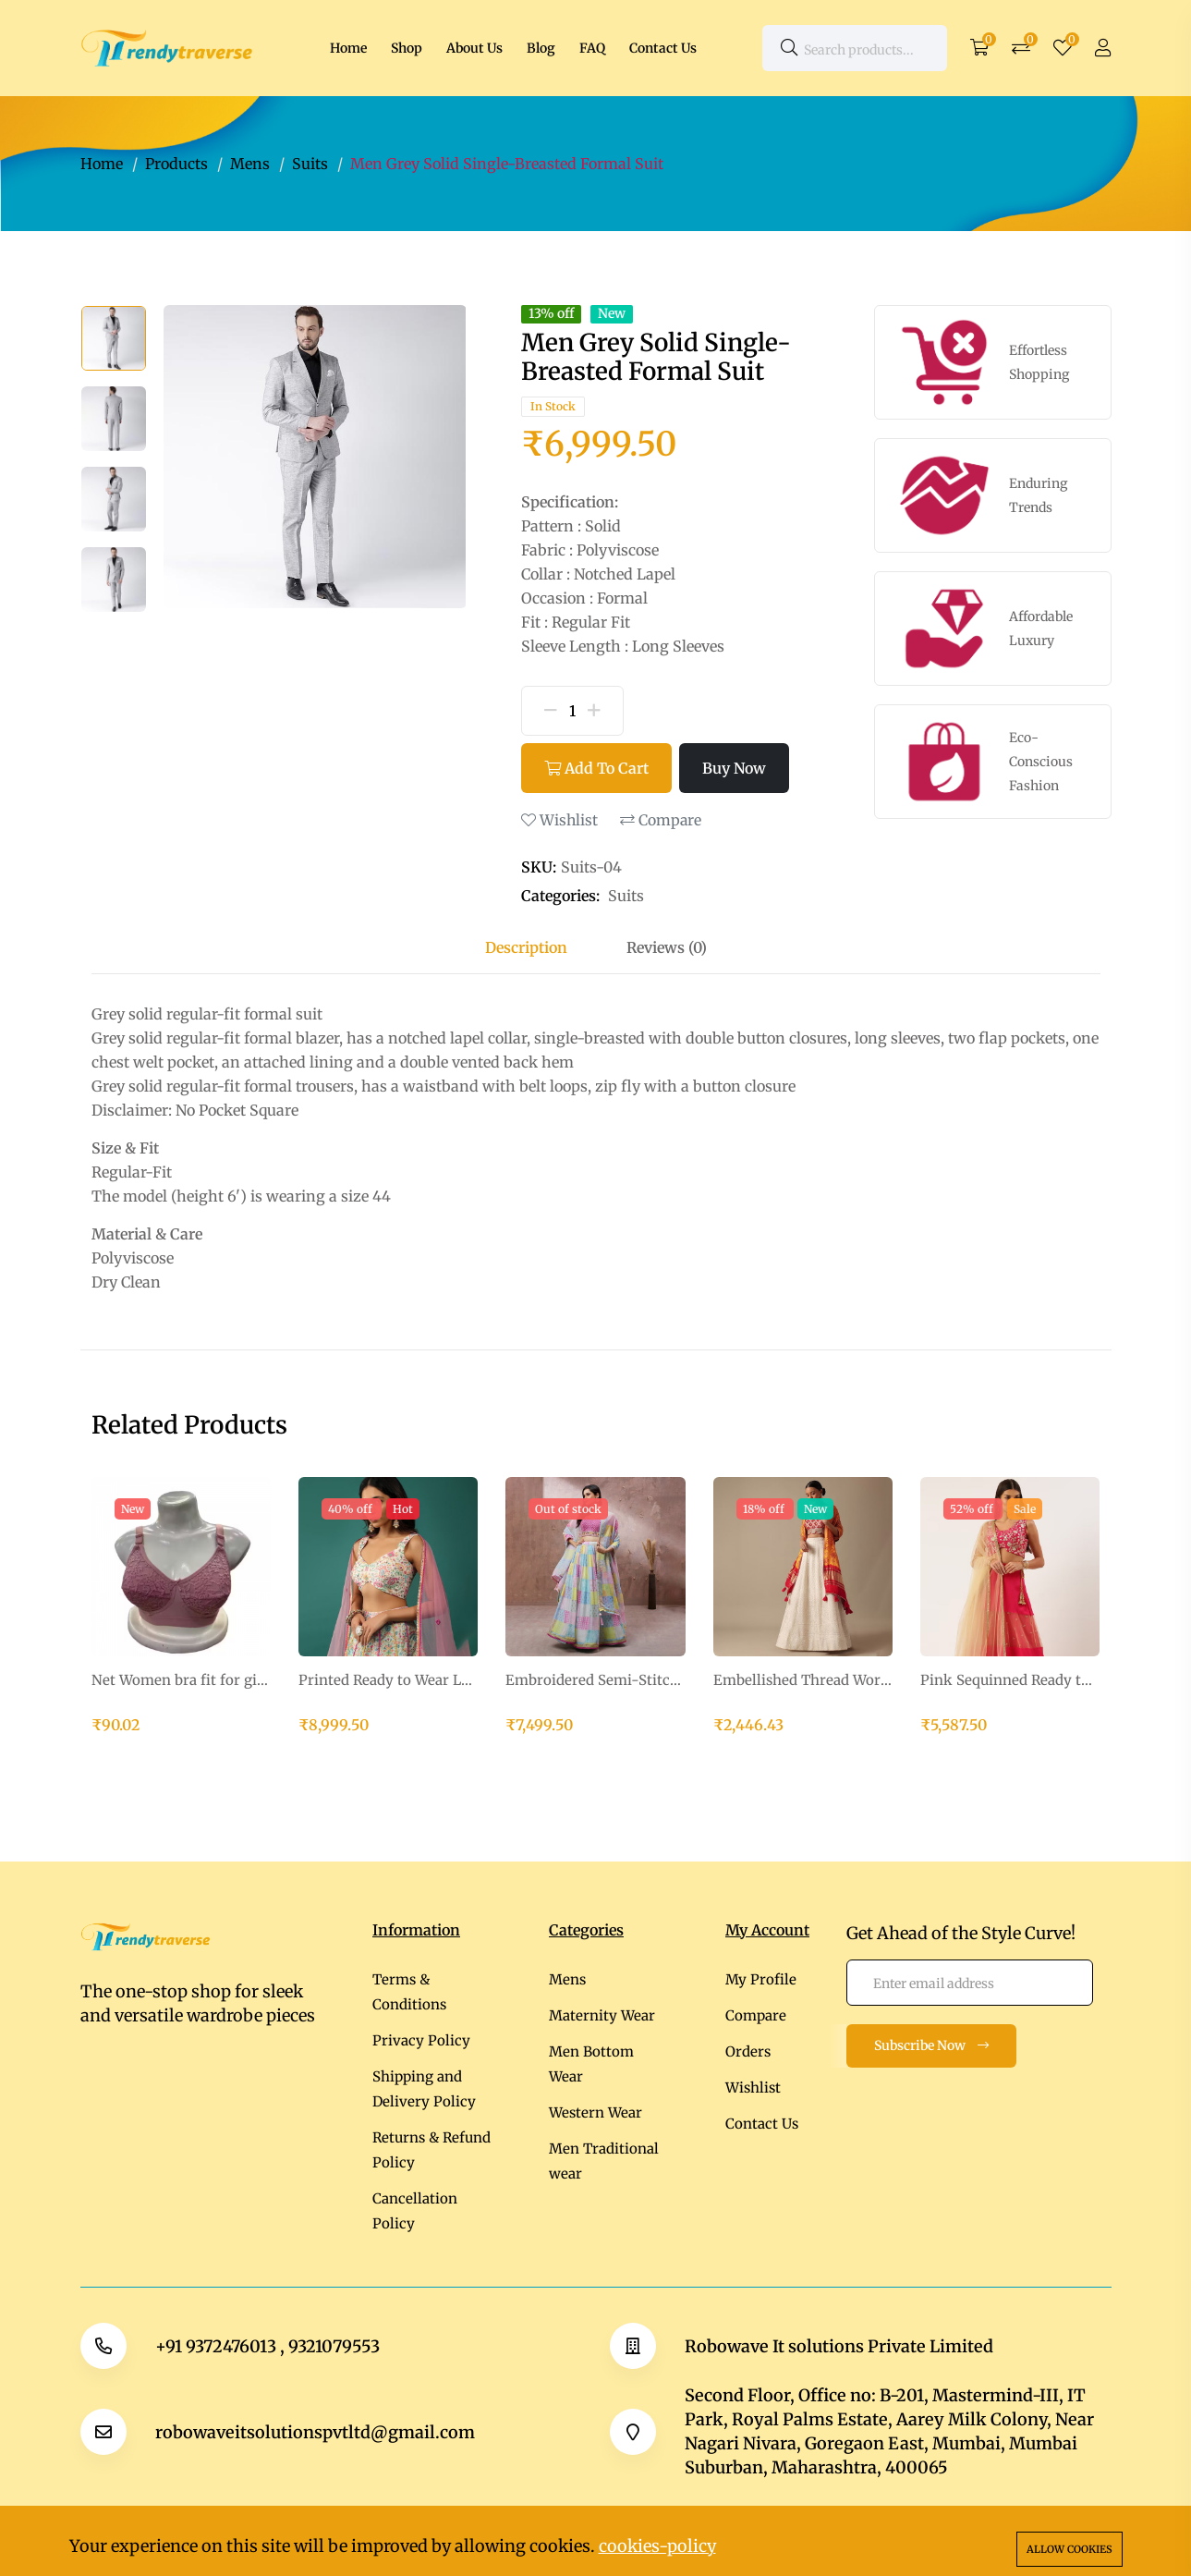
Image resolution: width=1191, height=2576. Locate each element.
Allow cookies (1069, 2549)
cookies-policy (657, 2546)
